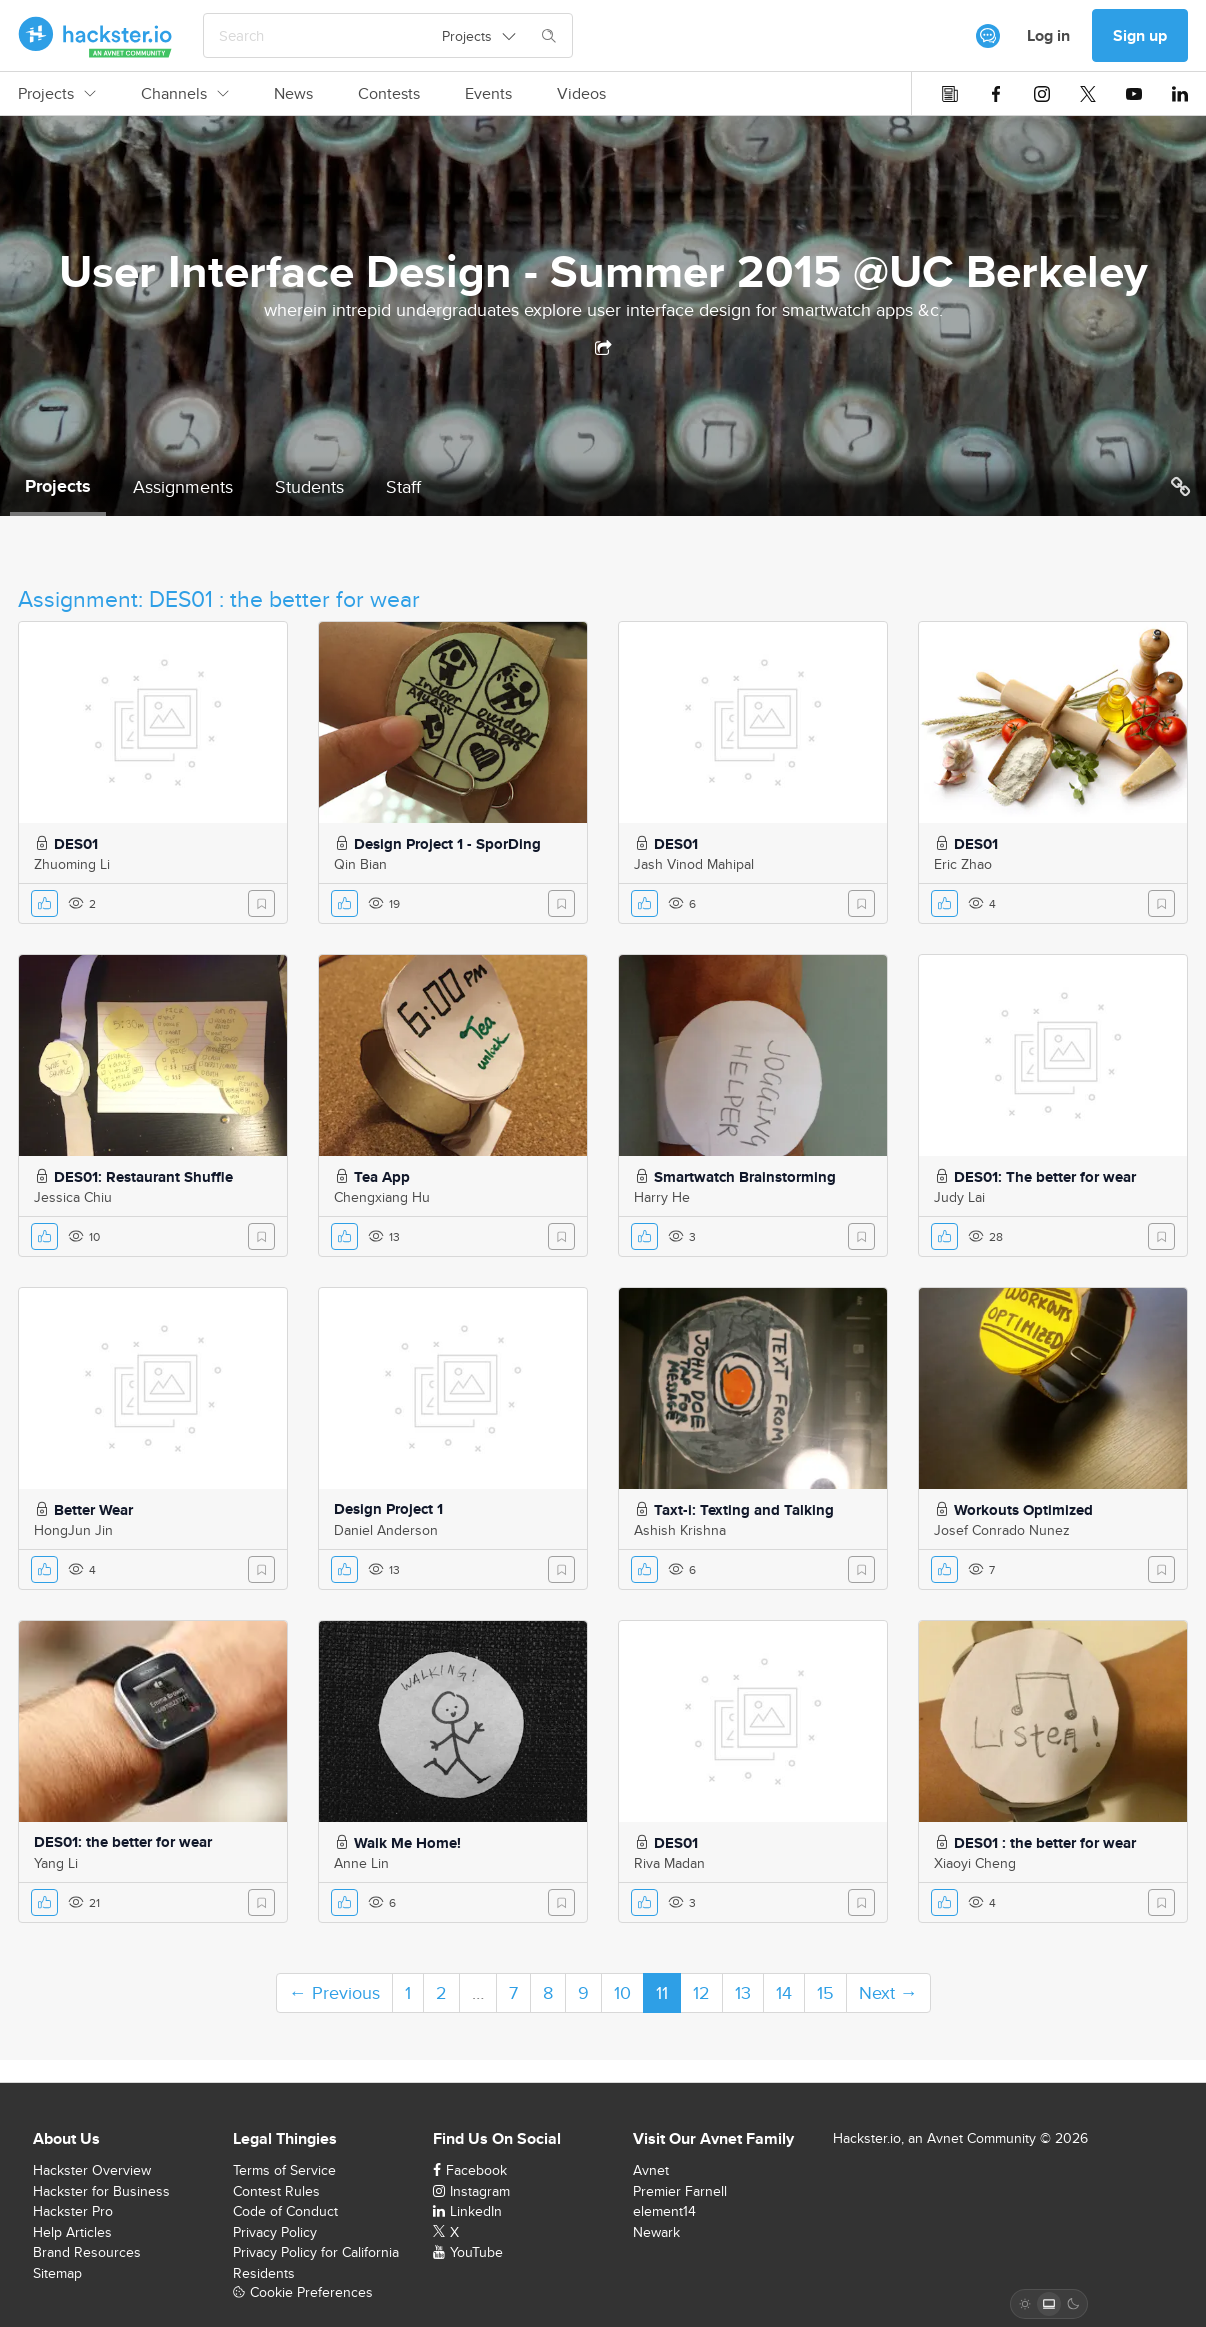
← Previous (334, 1992)
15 (825, 1992)
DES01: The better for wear (1045, 1177)
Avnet (651, 2170)
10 (622, 1992)
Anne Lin (361, 1863)
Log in (1048, 35)
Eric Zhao (963, 864)
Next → (888, 1992)
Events (488, 94)
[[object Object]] (988, 36)
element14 (664, 2211)
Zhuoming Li (72, 864)
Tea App (382, 1177)
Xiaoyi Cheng (975, 1863)
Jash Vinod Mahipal (694, 864)
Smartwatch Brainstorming (745, 1177)
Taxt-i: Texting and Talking (744, 1510)
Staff (403, 486)
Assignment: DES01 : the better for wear (219, 598)
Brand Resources (87, 2252)
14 (784, 1992)
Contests (389, 94)
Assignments (183, 486)
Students (309, 486)
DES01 (76, 844)
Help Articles (72, 2232)
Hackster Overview (92, 2170)
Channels (185, 94)
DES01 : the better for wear (1045, 1843)
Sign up (1140, 35)
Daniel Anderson (386, 1530)
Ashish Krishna (680, 1530)
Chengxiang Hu (382, 1197)
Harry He (662, 1197)
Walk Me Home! (407, 1843)
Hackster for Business (101, 2191)
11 (662, 1992)
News (293, 94)
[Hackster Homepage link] (95, 36)
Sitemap (57, 2273)
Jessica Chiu (73, 1197)
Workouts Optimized (1023, 1510)
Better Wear (93, 1510)
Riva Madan (669, 1863)
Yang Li (56, 1863)
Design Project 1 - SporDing (447, 844)
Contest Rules (276, 2191)
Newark (656, 2232)
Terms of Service (284, 2170)
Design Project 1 (388, 1509)
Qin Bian (360, 864)
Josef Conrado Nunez (1002, 1530)
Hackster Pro (73, 2211)
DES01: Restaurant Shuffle (143, 1177)
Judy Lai (959, 1197)
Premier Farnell (680, 2191)
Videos (581, 94)
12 (701, 1992)
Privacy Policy (275, 2232)
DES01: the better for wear (123, 1842)
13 (743, 1992)
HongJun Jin (73, 1530)
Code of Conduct (285, 2211)
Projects (57, 94)
